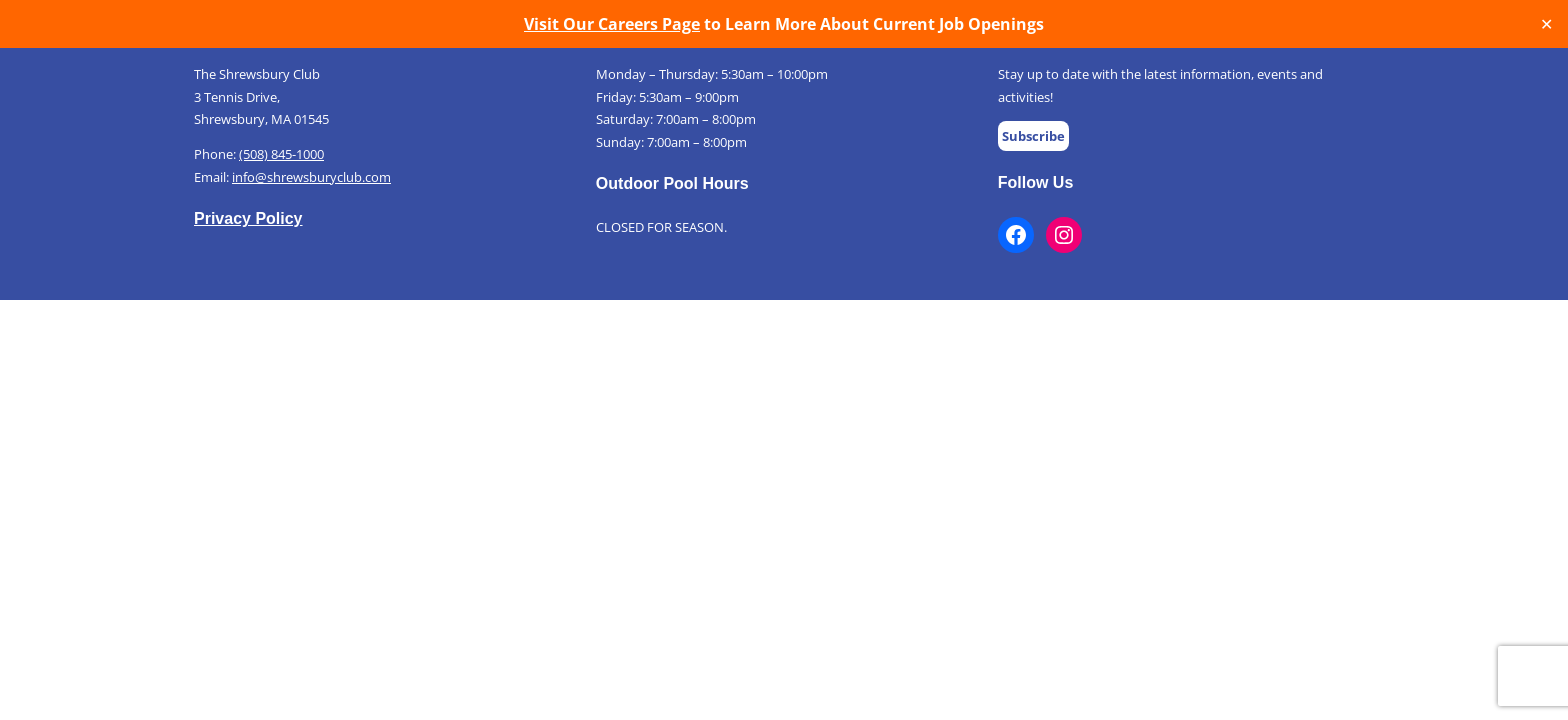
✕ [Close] (1546, 24)
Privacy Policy (248, 218)
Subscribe (1033, 136)
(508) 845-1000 (281, 154)
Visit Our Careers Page (612, 24)
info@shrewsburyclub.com (311, 177)
